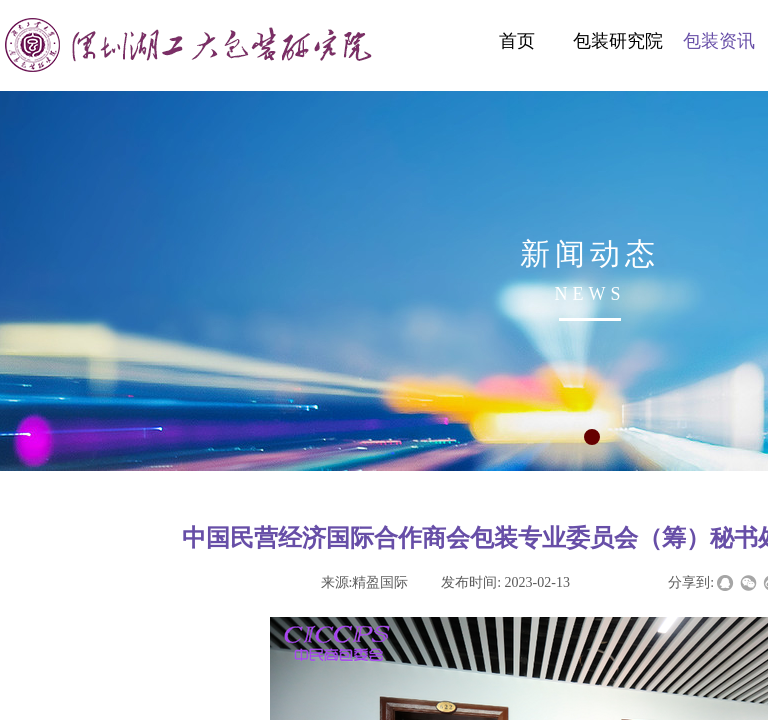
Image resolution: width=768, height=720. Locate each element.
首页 (517, 41)
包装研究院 (618, 41)
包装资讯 (719, 41)
